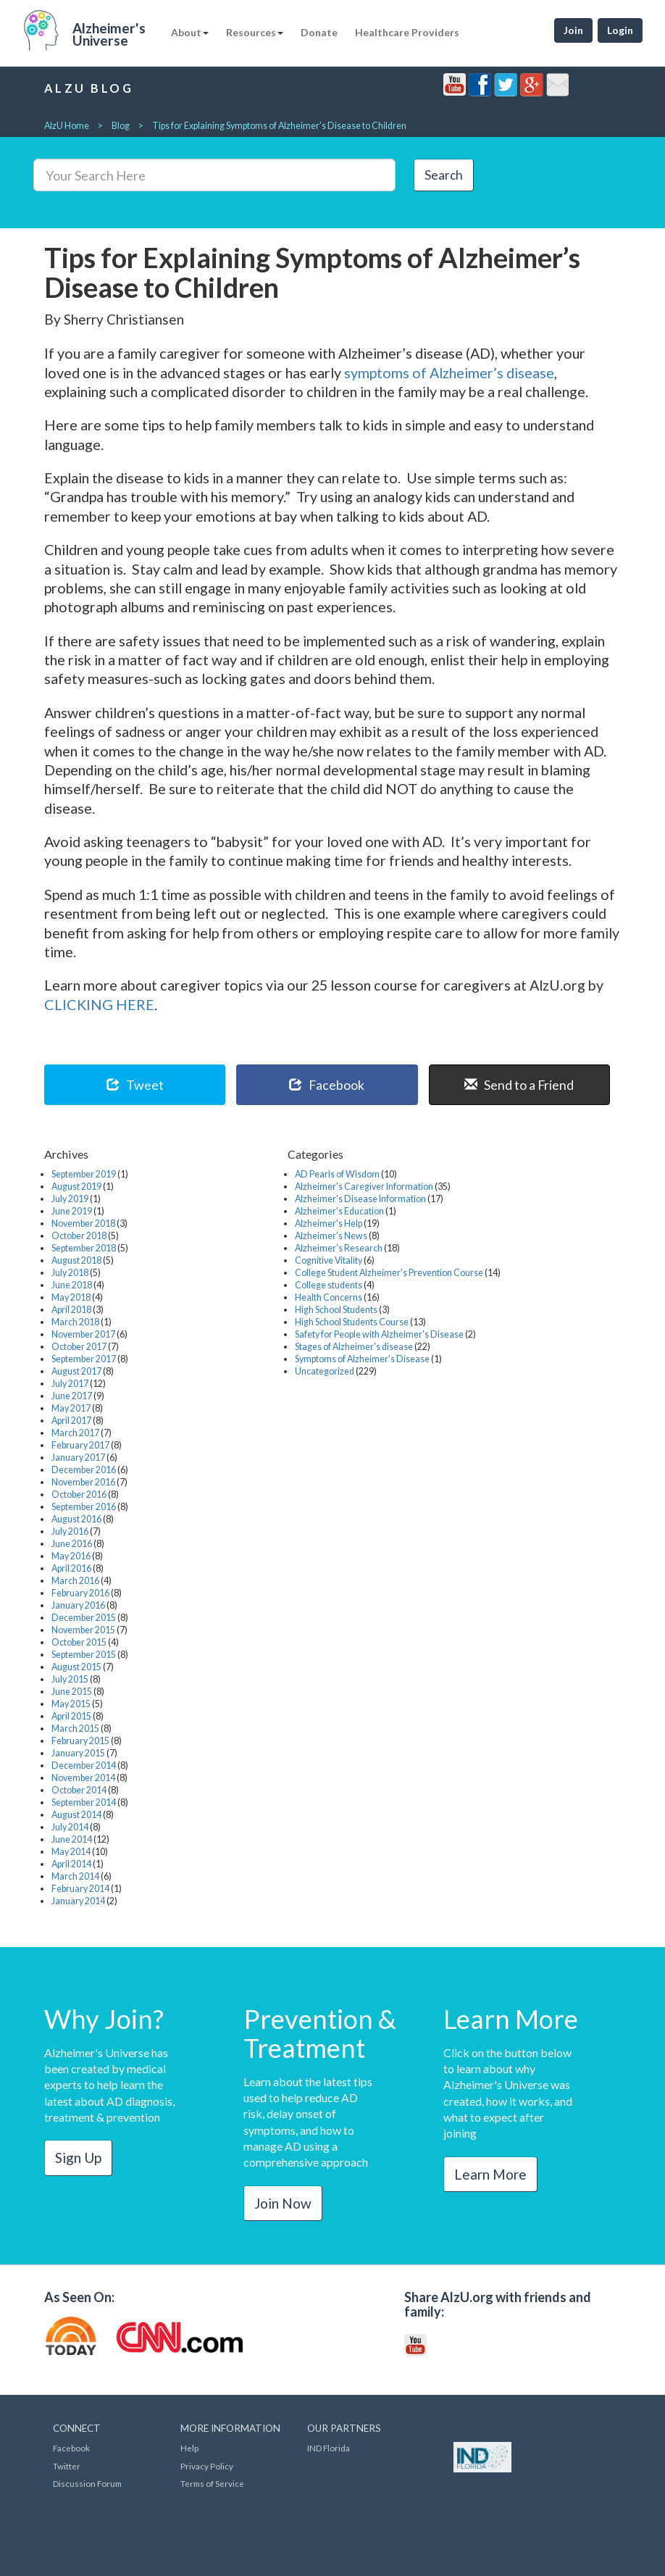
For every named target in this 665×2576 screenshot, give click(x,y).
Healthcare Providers (407, 32)
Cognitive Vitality (328, 1260)
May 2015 (71, 1703)
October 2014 (78, 1790)
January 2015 (78, 1753)
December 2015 (83, 1617)
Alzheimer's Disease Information (360, 1198)
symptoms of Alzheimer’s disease (449, 372)
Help (189, 2448)
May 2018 (71, 1297)
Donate (319, 32)
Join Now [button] (282, 2203)
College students (328, 1285)
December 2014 (83, 1765)
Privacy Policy (206, 2466)
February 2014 (80, 1888)
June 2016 (71, 1543)
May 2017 (71, 1408)
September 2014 (83, 1802)
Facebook (326, 1085)
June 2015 (71, 1691)
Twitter (66, 2466)
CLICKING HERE (99, 1004)
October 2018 (78, 1235)
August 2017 (76, 1371)
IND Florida (328, 2448)
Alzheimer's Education (339, 1211)
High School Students (336, 1309)
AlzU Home (66, 125)
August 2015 (76, 1667)
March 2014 (75, 1876)
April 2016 (71, 1568)
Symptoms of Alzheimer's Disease (362, 1359)
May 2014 (71, 1851)
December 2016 (83, 1469)
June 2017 (71, 1396)
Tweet (135, 1085)
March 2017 (75, 1432)
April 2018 (71, 1309)
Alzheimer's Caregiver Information (364, 1186)
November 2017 (83, 1334)
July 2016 (69, 1531)
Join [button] (573, 30)
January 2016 (78, 1605)
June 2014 (71, 1839)
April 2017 (71, 1420)
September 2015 (83, 1654)
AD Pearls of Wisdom (337, 1174)
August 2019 (76, 1186)
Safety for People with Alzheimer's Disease (379, 1334)
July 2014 (69, 1827)
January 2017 (78, 1457)
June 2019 (71, 1211)
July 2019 (69, 1198)
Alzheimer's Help (328, 1223)
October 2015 (78, 1642)
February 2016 (80, 1593)
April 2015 (71, 1716)
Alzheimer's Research (338, 1248)
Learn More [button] (490, 2174)
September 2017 (83, 1359)
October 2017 (78, 1346)
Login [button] (620, 30)
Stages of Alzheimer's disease (354, 1346)
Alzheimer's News (331, 1235)
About (190, 32)
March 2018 (75, 1322)
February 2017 (80, 1445)
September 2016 (83, 1506)
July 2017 (69, 1383)
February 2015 (80, 1740)
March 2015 (75, 1728)
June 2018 (71, 1285)
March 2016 (75, 1580)
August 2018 (76, 1260)
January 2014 (78, 1901)
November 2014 (83, 1777)
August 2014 (76, 1814)
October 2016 (78, 1494)
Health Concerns (328, 1297)
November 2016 (83, 1482)
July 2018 (69, 1272)
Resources (254, 32)
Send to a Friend (519, 1085)
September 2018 (83, 1248)
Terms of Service (212, 2483)
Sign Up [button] (78, 2157)
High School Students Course (352, 1322)
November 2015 (83, 1630)
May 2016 (71, 1556)
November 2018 (83, 1223)
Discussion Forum (87, 2483)
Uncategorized (324, 1371)
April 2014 (71, 1864)
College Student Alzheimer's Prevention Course (389, 1272)
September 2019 (83, 1174)
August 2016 (76, 1519)
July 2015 (69, 1679)
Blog (121, 125)
